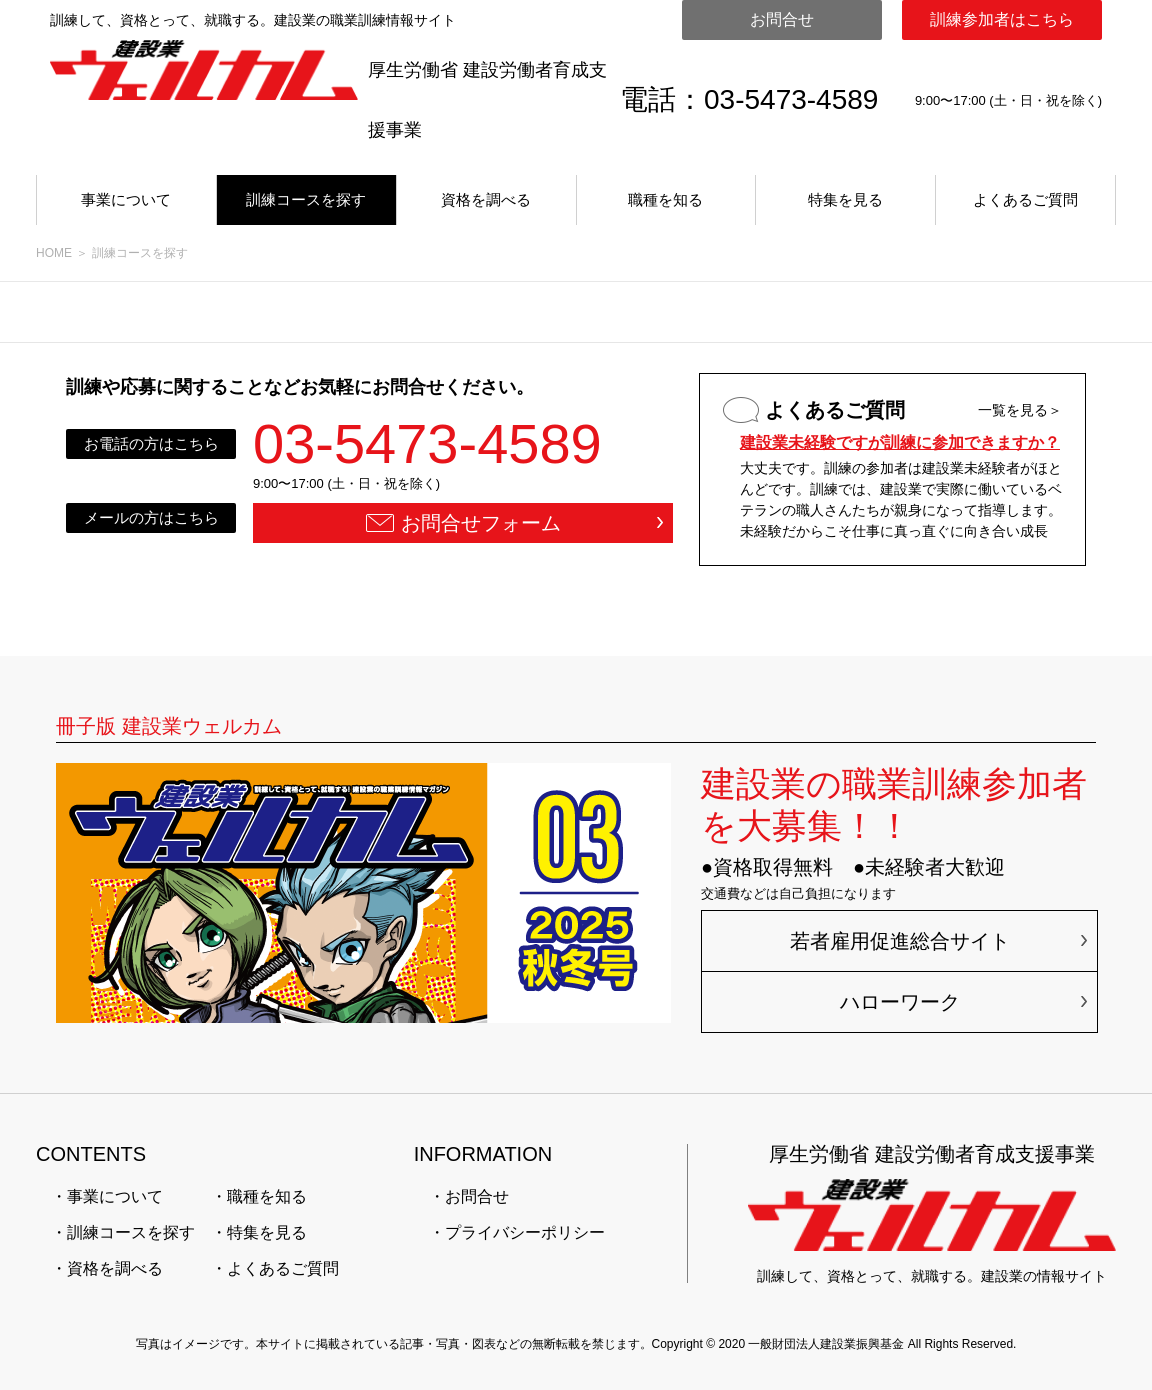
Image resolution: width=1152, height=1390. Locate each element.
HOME (54, 253)
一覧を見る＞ (1020, 410)
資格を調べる (486, 199)
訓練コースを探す (306, 199)
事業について (126, 199)
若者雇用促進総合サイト (900, 941)
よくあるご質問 (1025, 199)
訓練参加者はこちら (1002, 19)
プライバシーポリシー (525, 1232)
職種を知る (665, 199)
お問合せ (782, 19)
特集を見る (845, 199)
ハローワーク (900, 1002)
